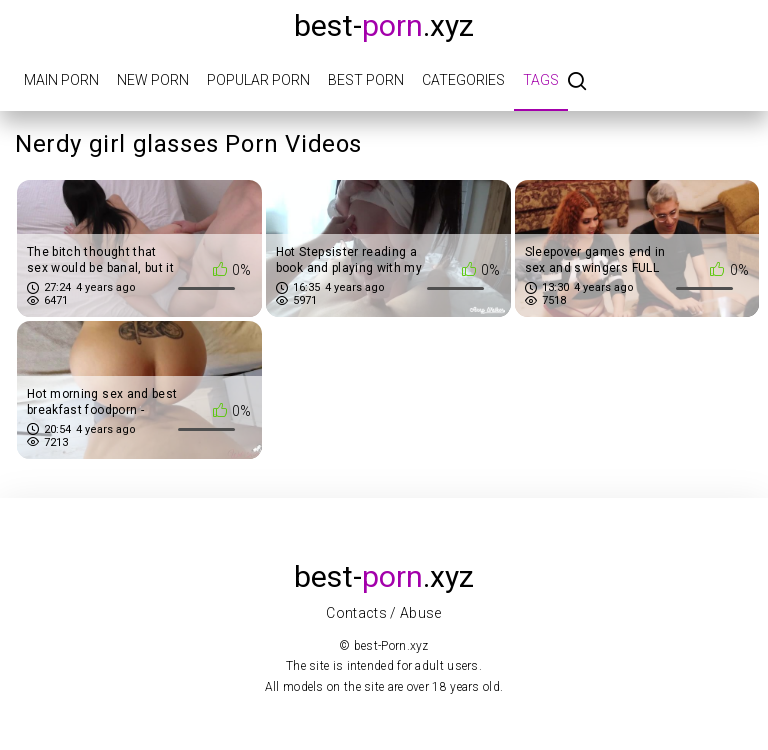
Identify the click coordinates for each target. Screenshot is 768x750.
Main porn (61, 80)
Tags (541, 80)
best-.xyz (384, 25)
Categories (463, 80)
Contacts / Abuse (384, 613)
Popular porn (258, 80)
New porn (153, 80)
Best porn (366, 80)
